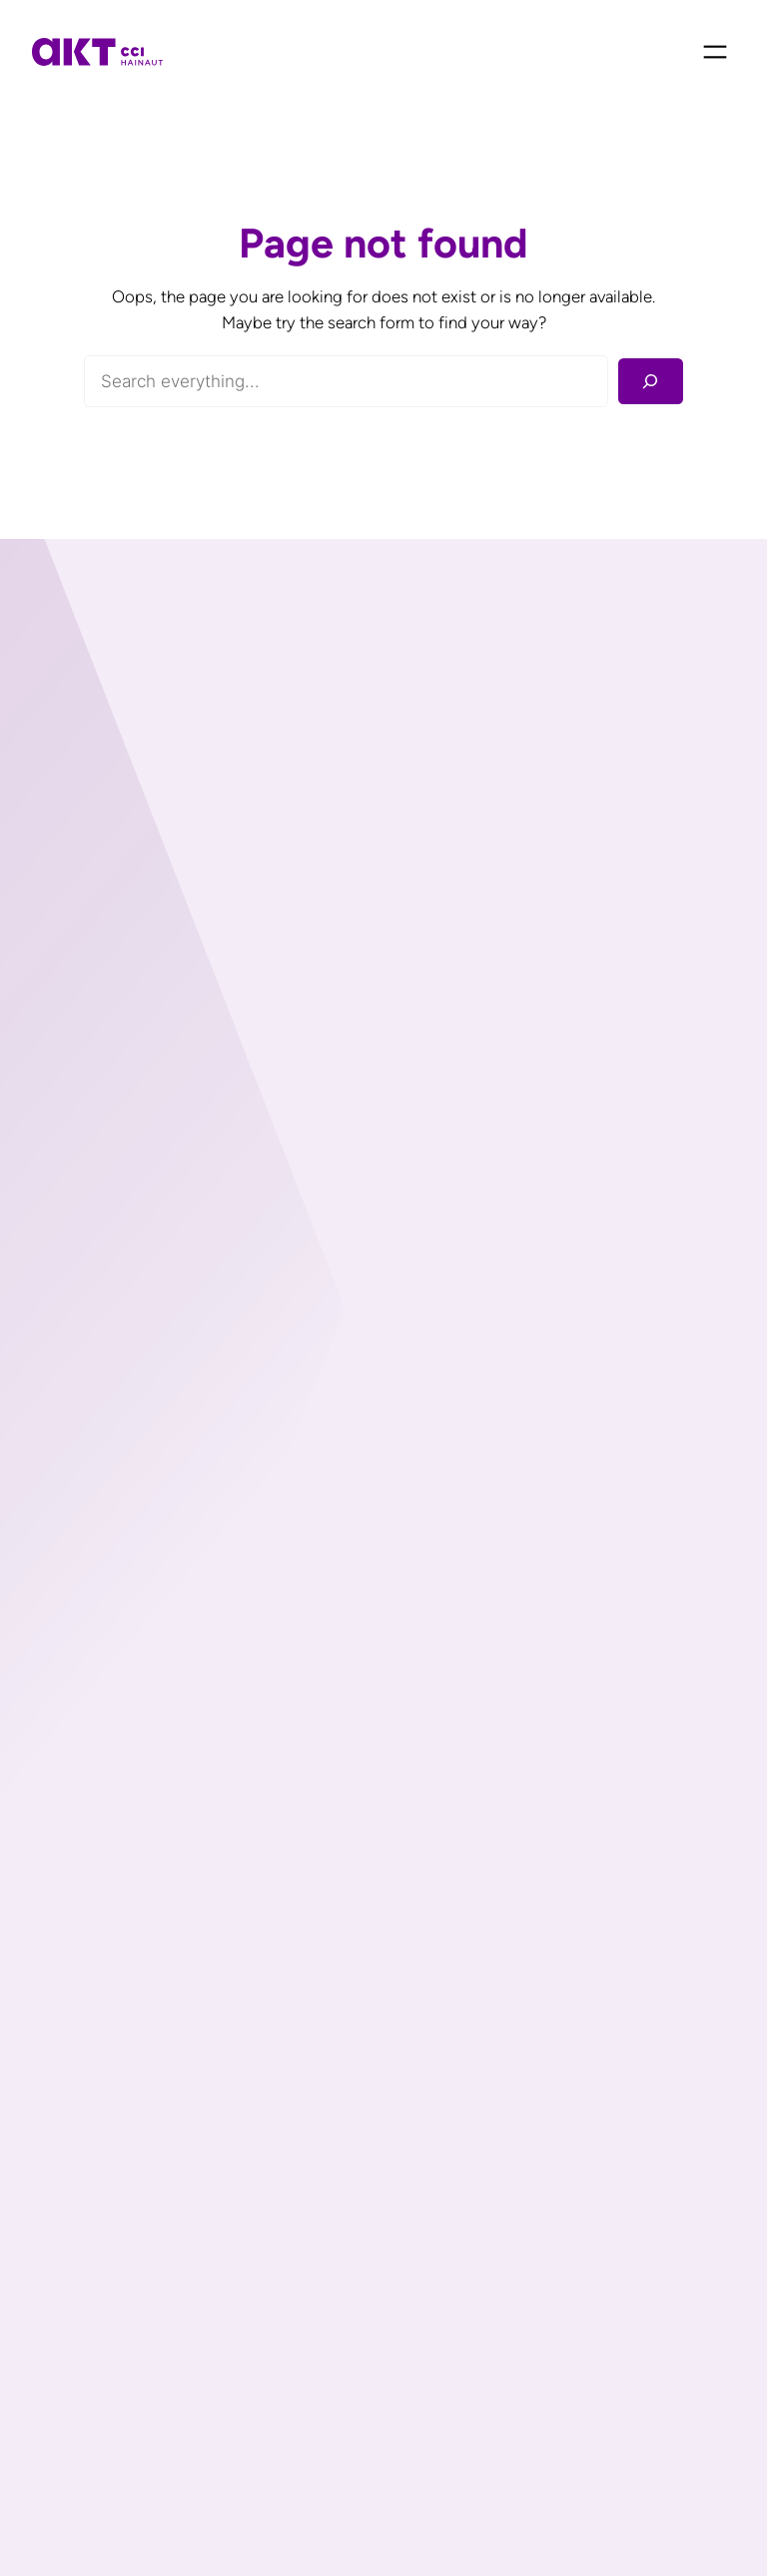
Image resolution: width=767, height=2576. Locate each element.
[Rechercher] (650, 381)
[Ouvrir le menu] (715, 52)
